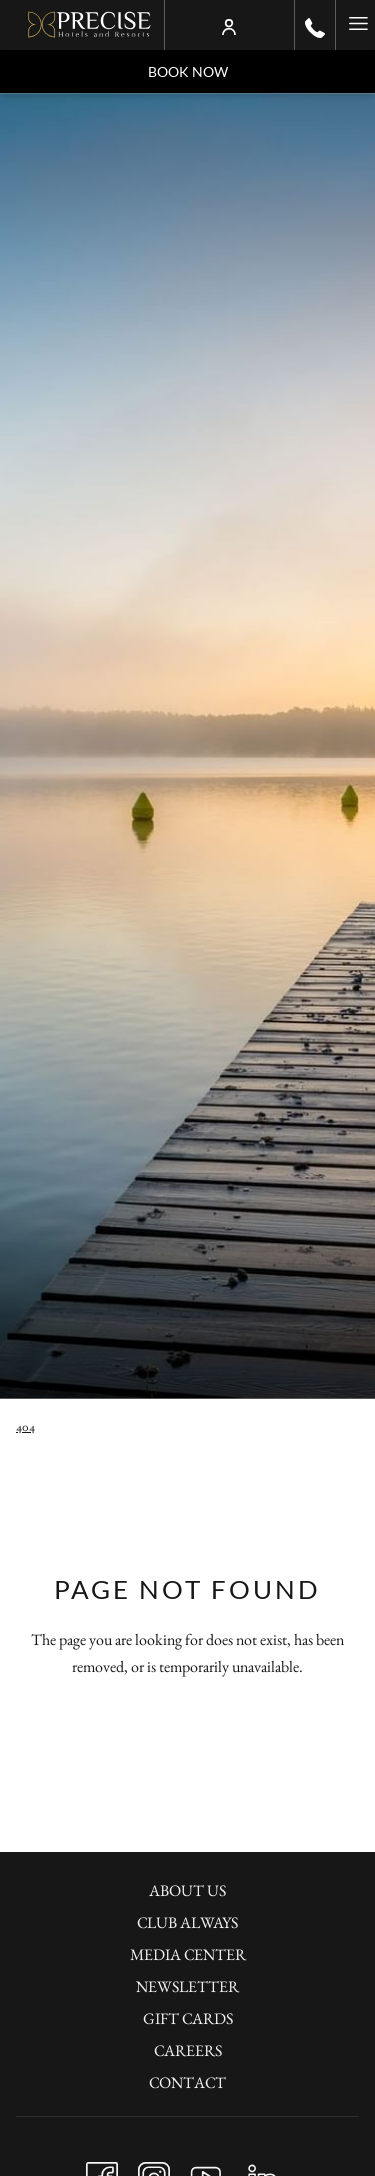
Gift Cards (188, 2018)
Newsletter (187, 1986)
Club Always (187, 1922)
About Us (187, 1890)
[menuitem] (187, 1893)
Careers (188, 2050)
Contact (187, 2082)
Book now (188, 71)
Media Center (188, 1954)
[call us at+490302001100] (315, 25)
